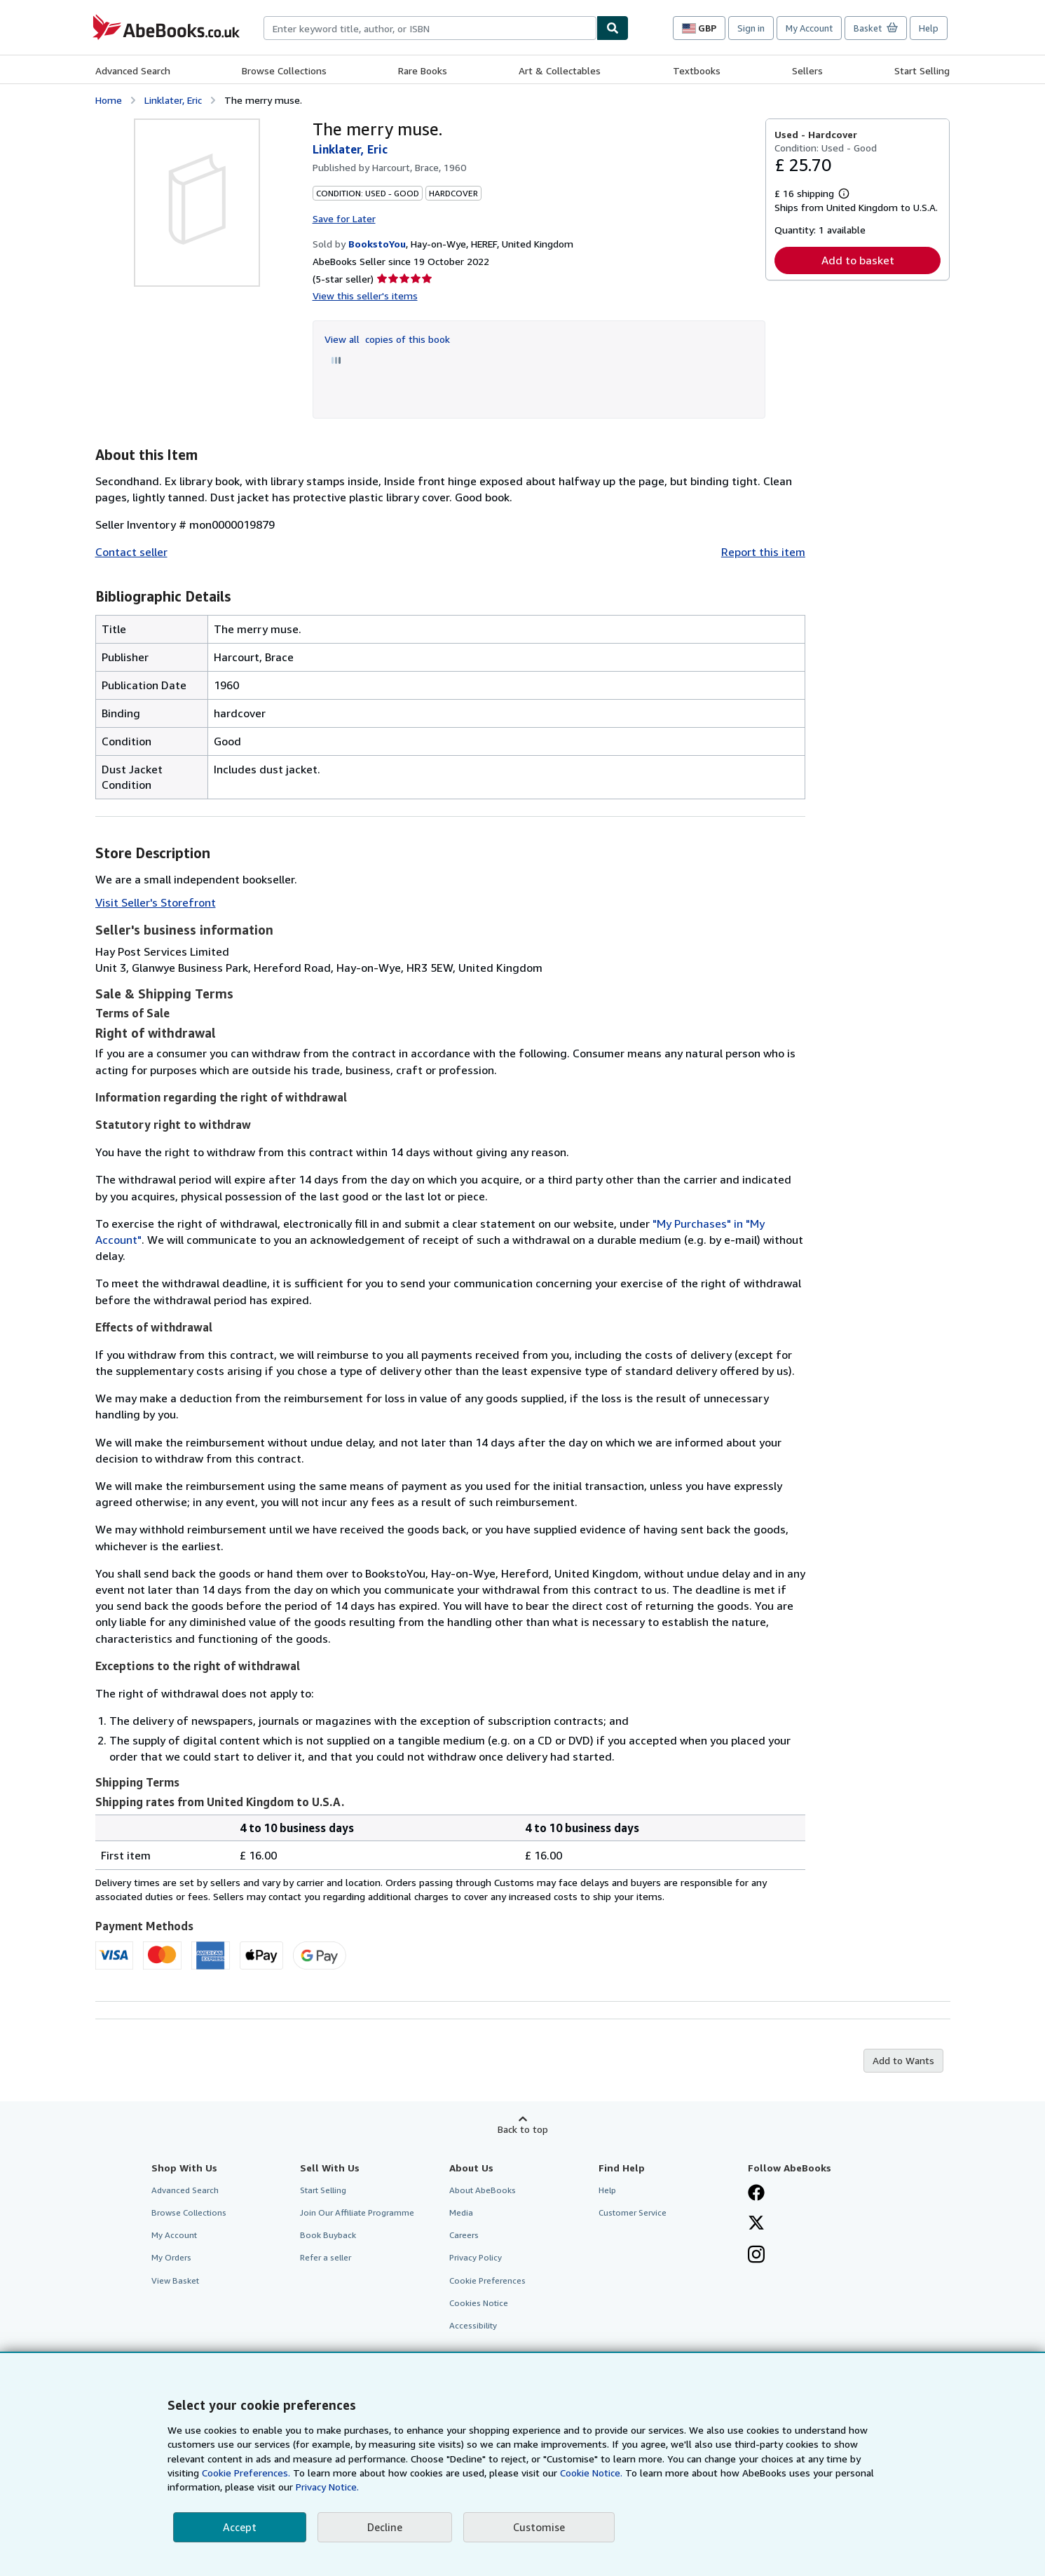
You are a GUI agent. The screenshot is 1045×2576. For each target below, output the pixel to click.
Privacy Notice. (327, 2487)
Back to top (523, 2129)
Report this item (763, 552)
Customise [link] (539, 2527)
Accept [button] (240, 2527)
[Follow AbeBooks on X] (756, 2224)
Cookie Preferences (487, 2280)
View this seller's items (365, 295)
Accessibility (473, 2325)
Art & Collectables (560, 70)
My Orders (171, 2257)
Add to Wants (903, 2060)
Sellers (807, 70)
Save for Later (344, 218)
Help (928, 28)
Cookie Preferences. (246, 2473)
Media (461, 2212)
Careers (464, 2235)
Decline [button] (384, 2527)
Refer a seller (325, 2257)
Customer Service (633, 2212)
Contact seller (131, 552)
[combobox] (430, 28)
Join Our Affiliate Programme (357, 2212)
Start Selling (922, 70)
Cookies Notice (478, 2303)
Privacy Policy (475, 2257)
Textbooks (696, 70)
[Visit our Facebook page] (756, 2194)
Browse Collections (284, 70)
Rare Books (422, 70)
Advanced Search (132, 70)
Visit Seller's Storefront (155, 902)
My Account (809, 28)
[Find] (612, 28)
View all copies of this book (387, 339)
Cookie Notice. (591, 2473)
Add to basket (857, 260)
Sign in (751, 28)
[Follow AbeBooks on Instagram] (756, 2255)
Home (108, 100)
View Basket (175, 2280)
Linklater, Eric (173, 100)
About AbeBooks (482, 2190)
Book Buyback (328, 2235)
